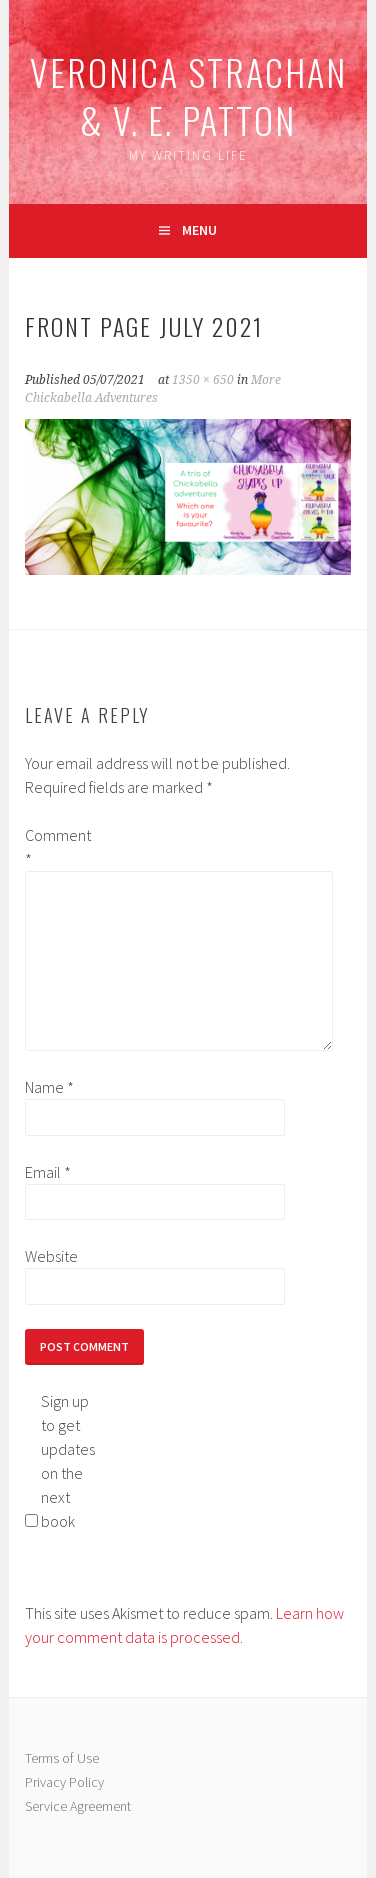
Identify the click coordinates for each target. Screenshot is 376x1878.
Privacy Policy (64, 1782)
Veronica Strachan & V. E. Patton (188, 95)
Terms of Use (62, 1758)
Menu (199, 230)
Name (49, 1087)
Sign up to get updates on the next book (68, 1461)
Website (51, 1256)
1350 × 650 (203, 380)
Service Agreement (78, 1806)
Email (48, 1172)
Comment (57, 847)
